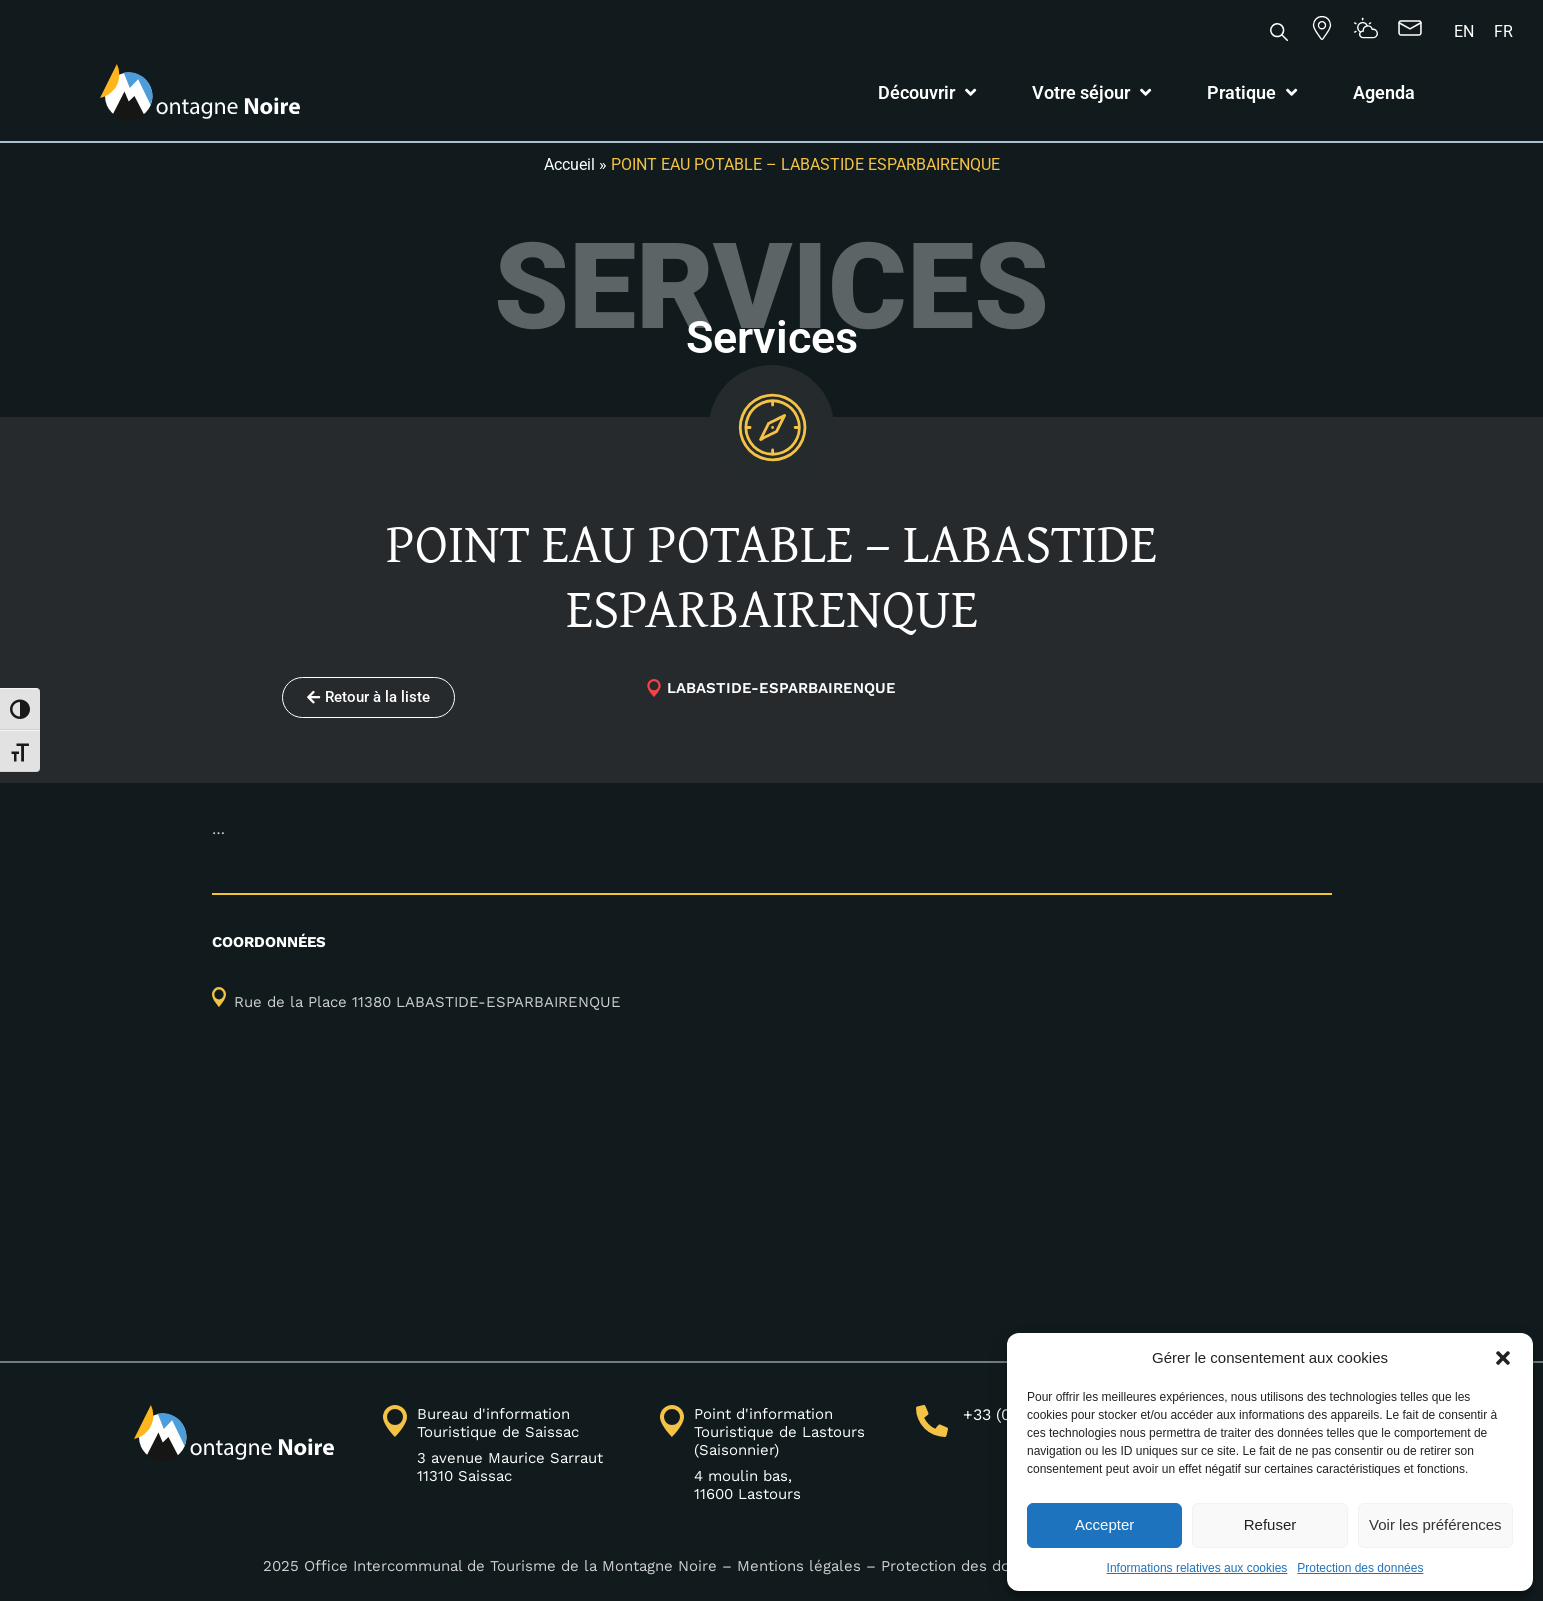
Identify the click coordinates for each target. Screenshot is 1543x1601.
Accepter (1104, 1524)
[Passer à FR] (1503, 32)
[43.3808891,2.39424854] (772, 1201)
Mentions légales (799, 1566)
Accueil (569, 164)
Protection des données (1360, 1568)
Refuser (1270, 1524)
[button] (1503, 1358)
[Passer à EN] (1464, 32)
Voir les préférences (1435, 1524)
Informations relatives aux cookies (1197, 1568)
